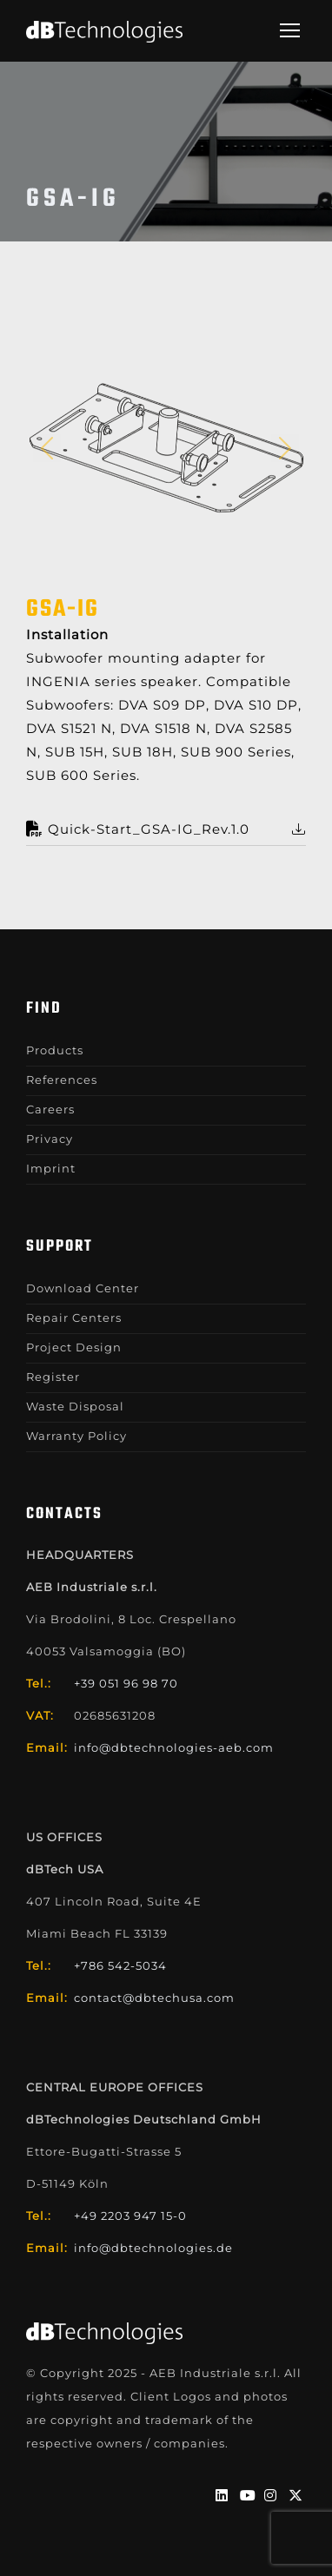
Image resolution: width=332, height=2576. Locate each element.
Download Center (82, 1288)
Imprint (51, 1168)
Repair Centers (74, 1317)
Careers (50, 1109)
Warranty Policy (76, 1436)
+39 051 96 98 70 (126, 1683)
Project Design (74, 1347)
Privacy (49, 1139)
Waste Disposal (75, 1406)
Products (54, 1050)
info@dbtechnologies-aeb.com (174, 1747)
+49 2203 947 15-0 (130, 2216)
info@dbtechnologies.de (153, 2248)
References (61, 1080)
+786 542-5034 (120, 1965)
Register (53, 1377)
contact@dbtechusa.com (154, 1998)
